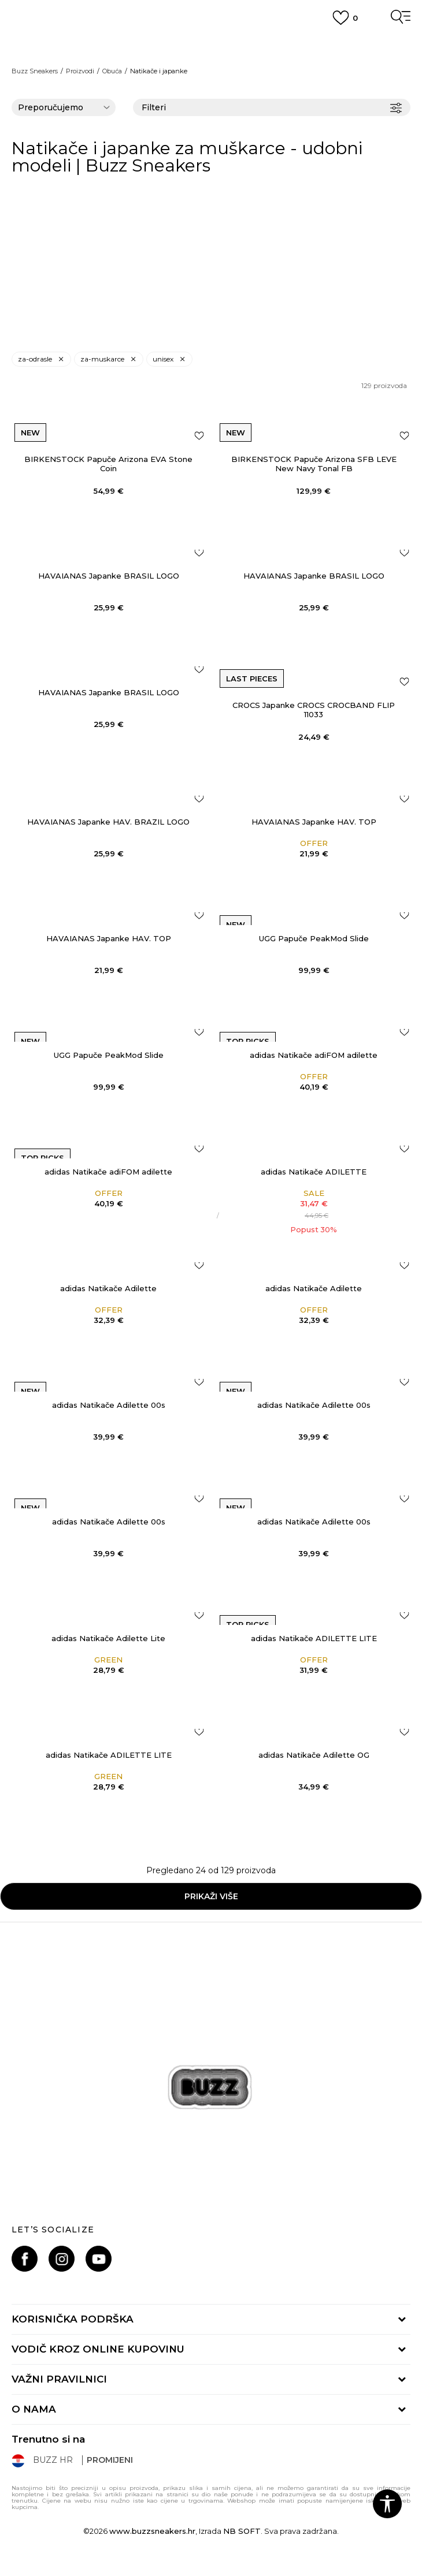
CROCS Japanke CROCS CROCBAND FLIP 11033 (313, 709)
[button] (387, 2503)
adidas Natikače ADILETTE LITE (314, 1638)
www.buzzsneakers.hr (152, 2531)
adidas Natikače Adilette (108, 1288)
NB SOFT (242, 2531)
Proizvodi (80, 71)
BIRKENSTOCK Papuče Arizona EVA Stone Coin (108, 463)
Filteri (272, 107)
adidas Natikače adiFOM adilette (313, 1055)
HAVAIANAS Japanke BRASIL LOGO (108, 575)
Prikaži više (211, 1896)
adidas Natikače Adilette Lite (108, 1638)
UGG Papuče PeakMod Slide (314, 938)
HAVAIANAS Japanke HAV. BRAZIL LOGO (108, 821)
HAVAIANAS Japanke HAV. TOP (313, 821)
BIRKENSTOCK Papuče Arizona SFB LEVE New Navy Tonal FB (314, 463)
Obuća (112, 71)
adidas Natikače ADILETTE (314, 1171)
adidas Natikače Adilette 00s (108, 1405)
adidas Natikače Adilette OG (313, 1754)
